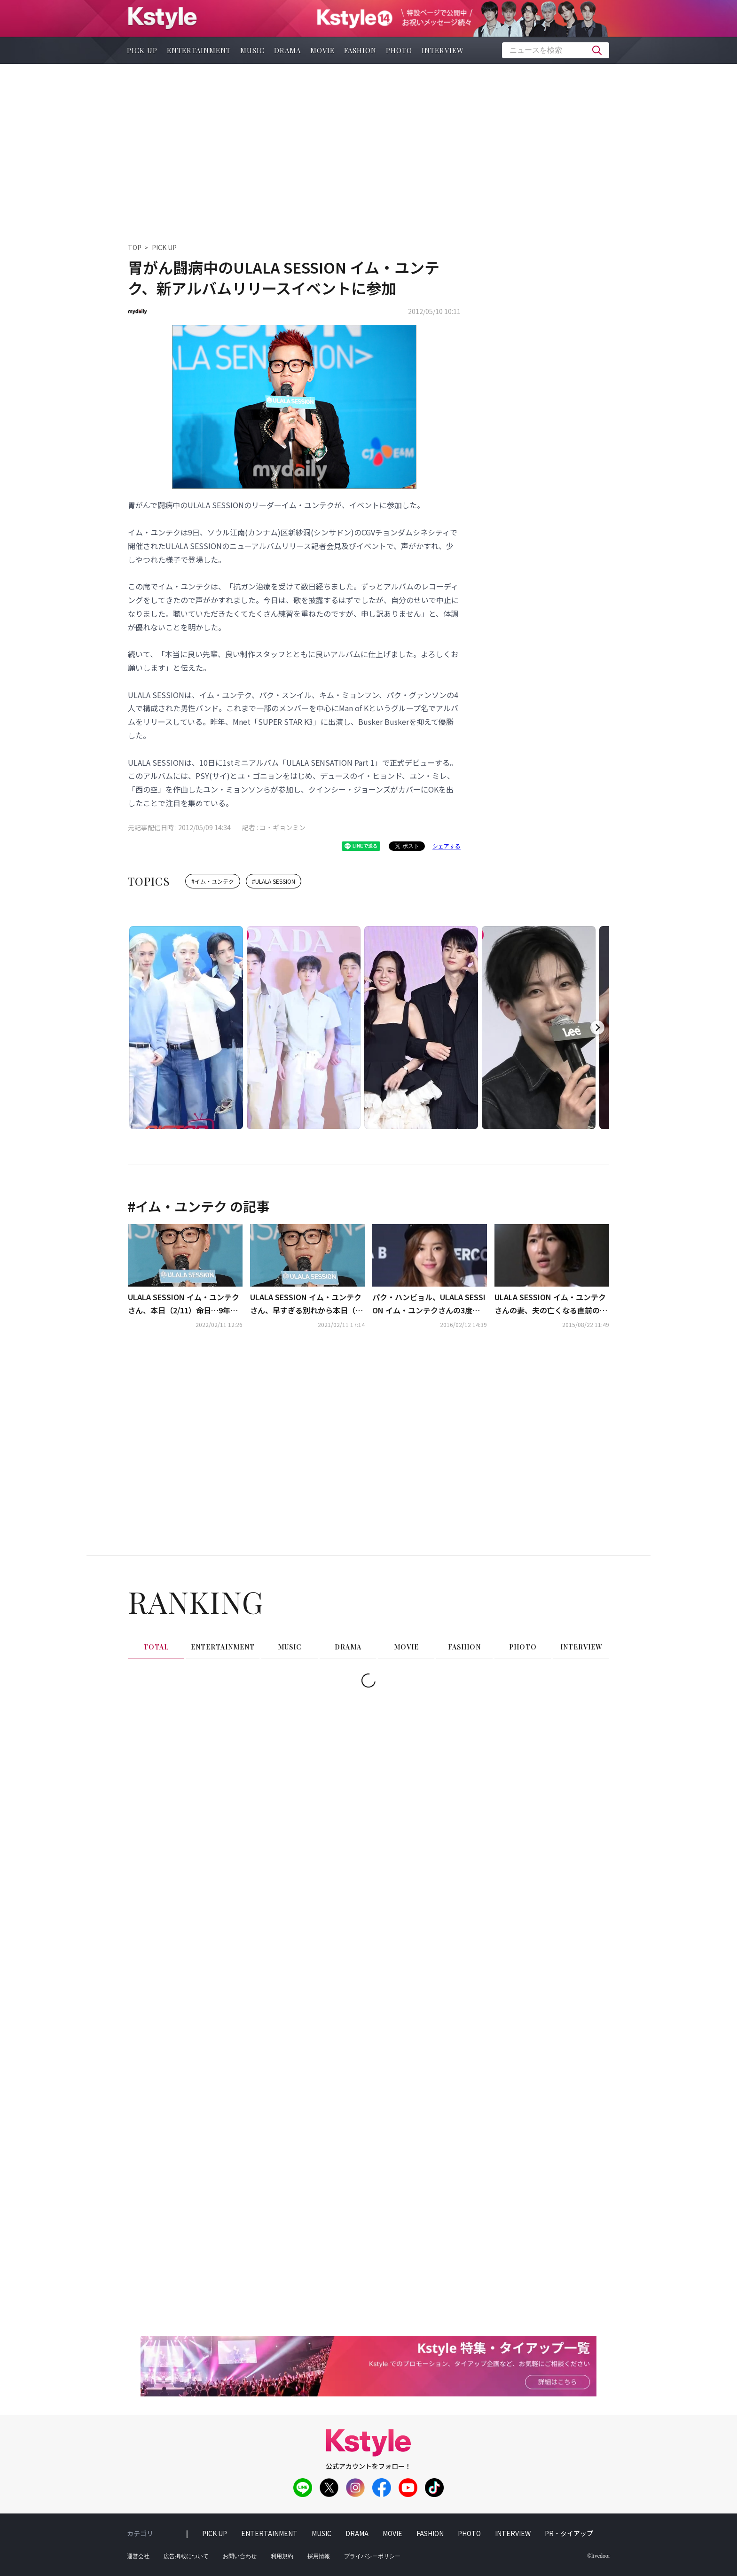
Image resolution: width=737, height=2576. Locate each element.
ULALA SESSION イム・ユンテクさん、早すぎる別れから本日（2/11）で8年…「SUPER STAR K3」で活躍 (306, 1422)
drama (287, 50)
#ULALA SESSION (273, 881)
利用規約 (282, 2568)
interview (443, 50)
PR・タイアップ (569, 2545)
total (156, 1764)
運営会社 (138, 2568)
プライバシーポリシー (372, 2568)
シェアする (446, 846)
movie (322, 50)
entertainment (199, 50)
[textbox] (555, 50)
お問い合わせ (240, 2568)
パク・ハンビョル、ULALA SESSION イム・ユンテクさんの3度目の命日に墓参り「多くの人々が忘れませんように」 (429, 1422)
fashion (360, 50)
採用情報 (318, 2568)
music (252, 50)
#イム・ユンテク (212, 881)
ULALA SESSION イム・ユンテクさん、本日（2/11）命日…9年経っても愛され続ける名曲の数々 (183, 1422)
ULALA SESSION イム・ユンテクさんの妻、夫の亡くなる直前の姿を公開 (550, 1422)
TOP (134, 247)
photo (399, 50)
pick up (142, 50)
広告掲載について (186, 2568)
